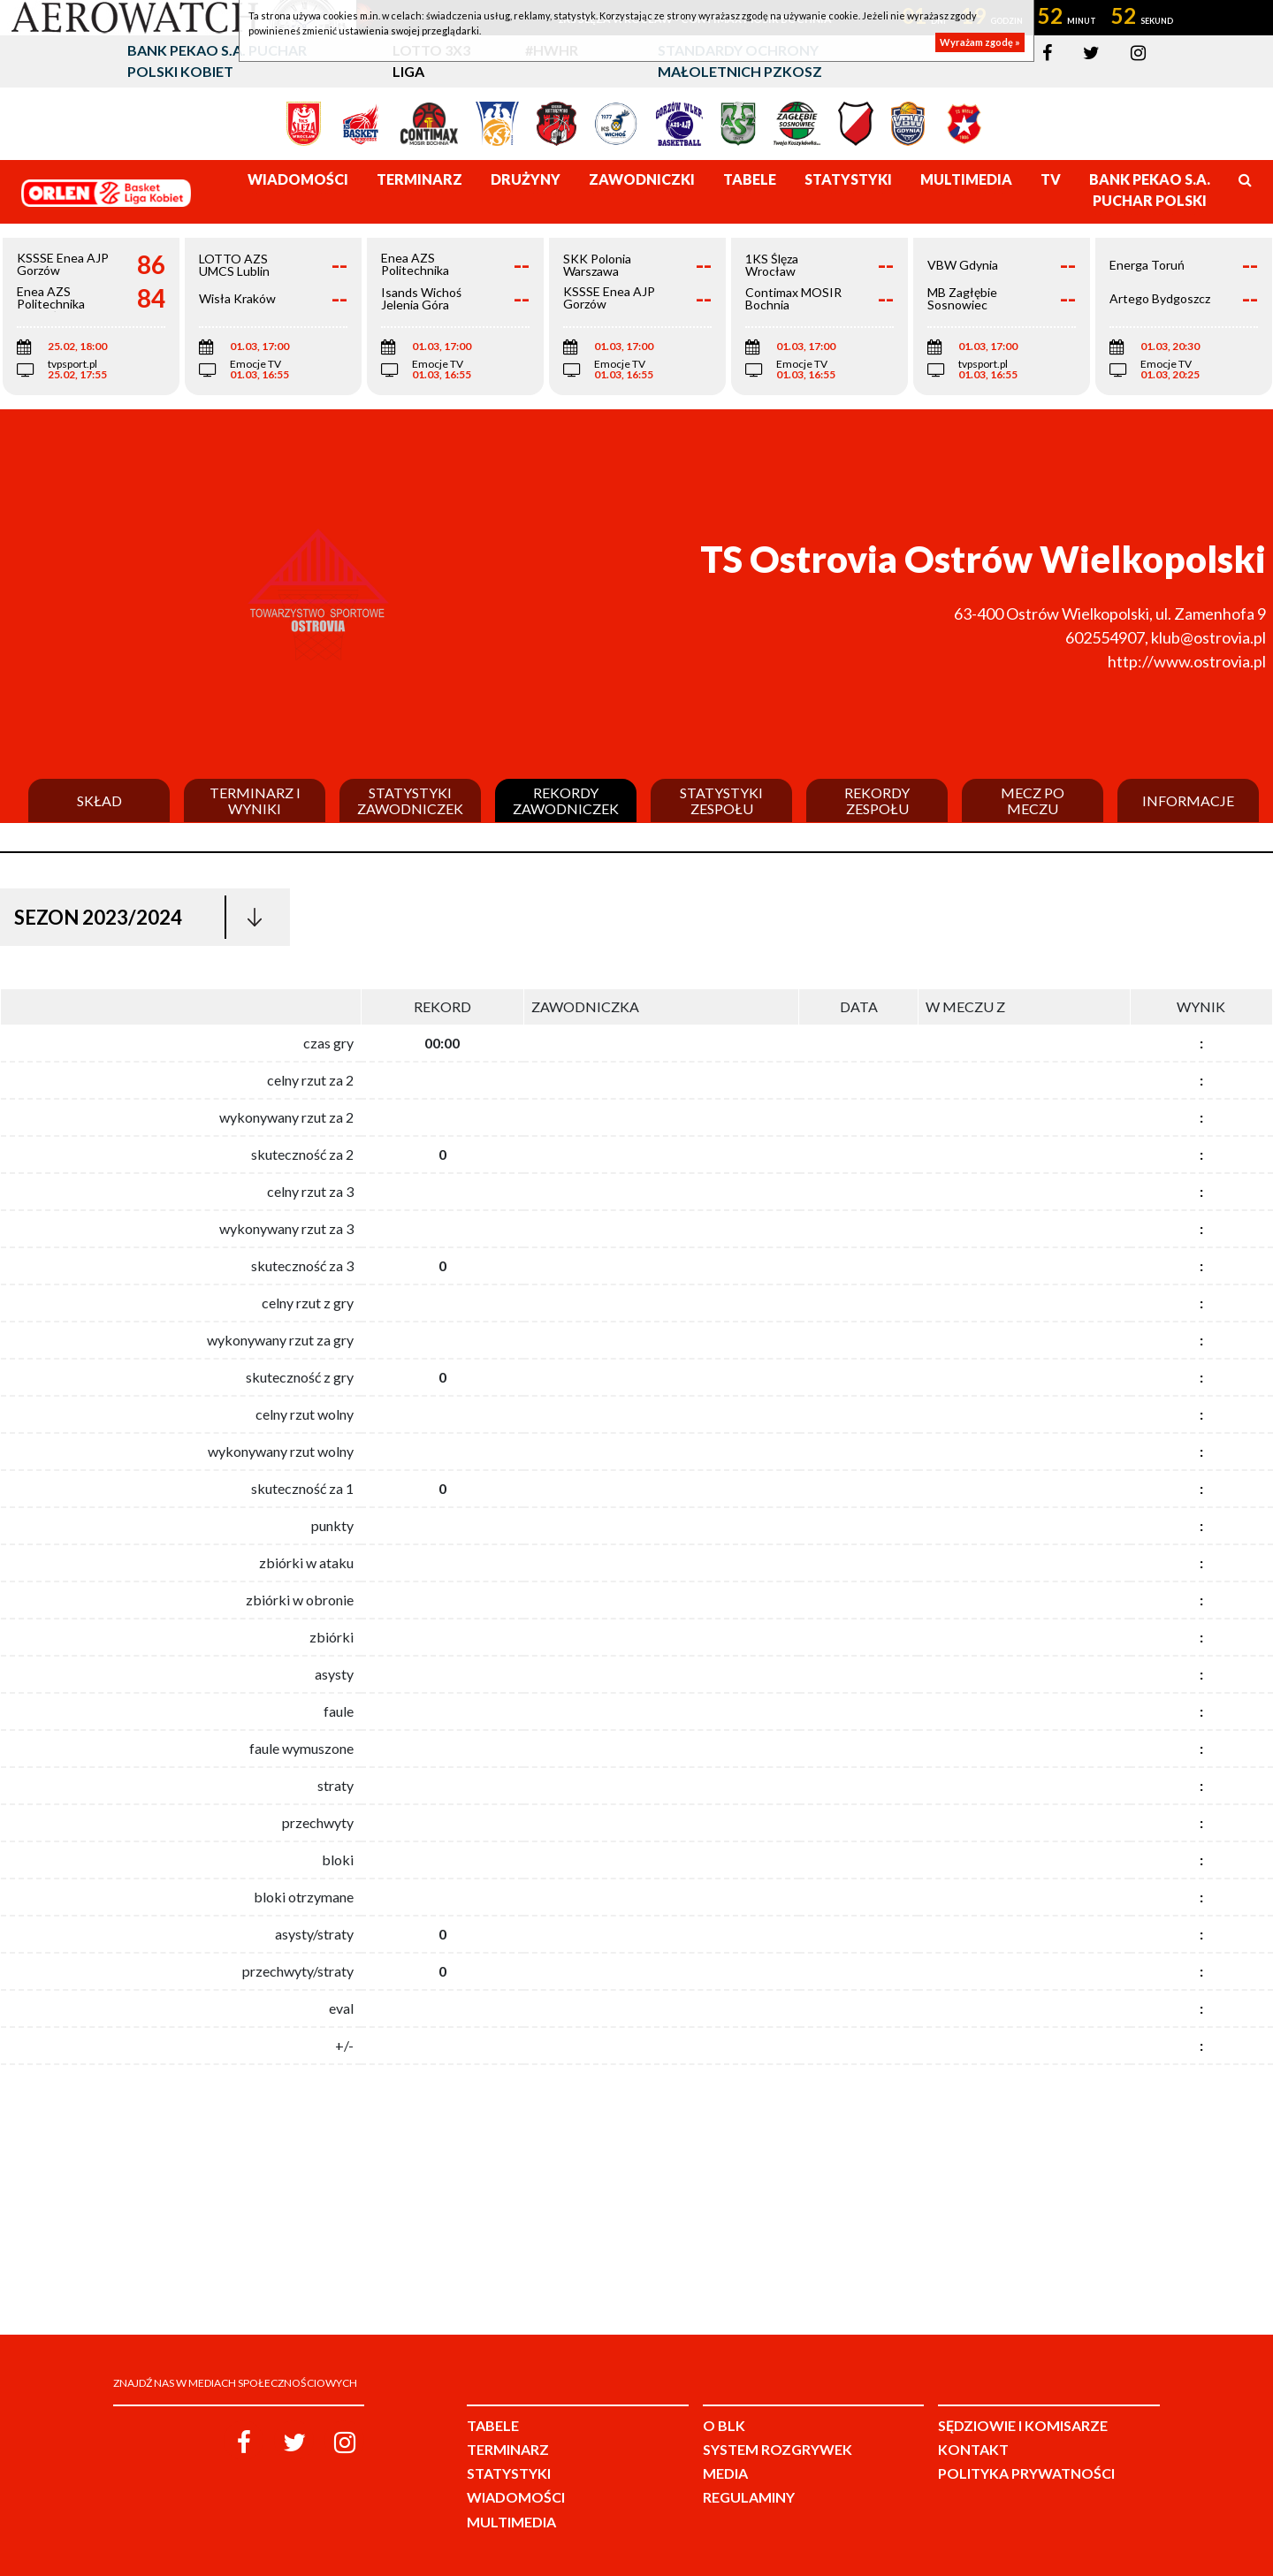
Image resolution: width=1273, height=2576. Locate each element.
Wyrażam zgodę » (980, 42)
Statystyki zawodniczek (410, 800)
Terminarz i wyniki (255, 800)
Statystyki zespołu (721, 800)
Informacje (1188, 801)
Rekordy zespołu (877, 800)
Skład (99, 801)
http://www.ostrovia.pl (1187, 661)
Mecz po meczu (1032, 800)
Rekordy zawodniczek (566, 800)
